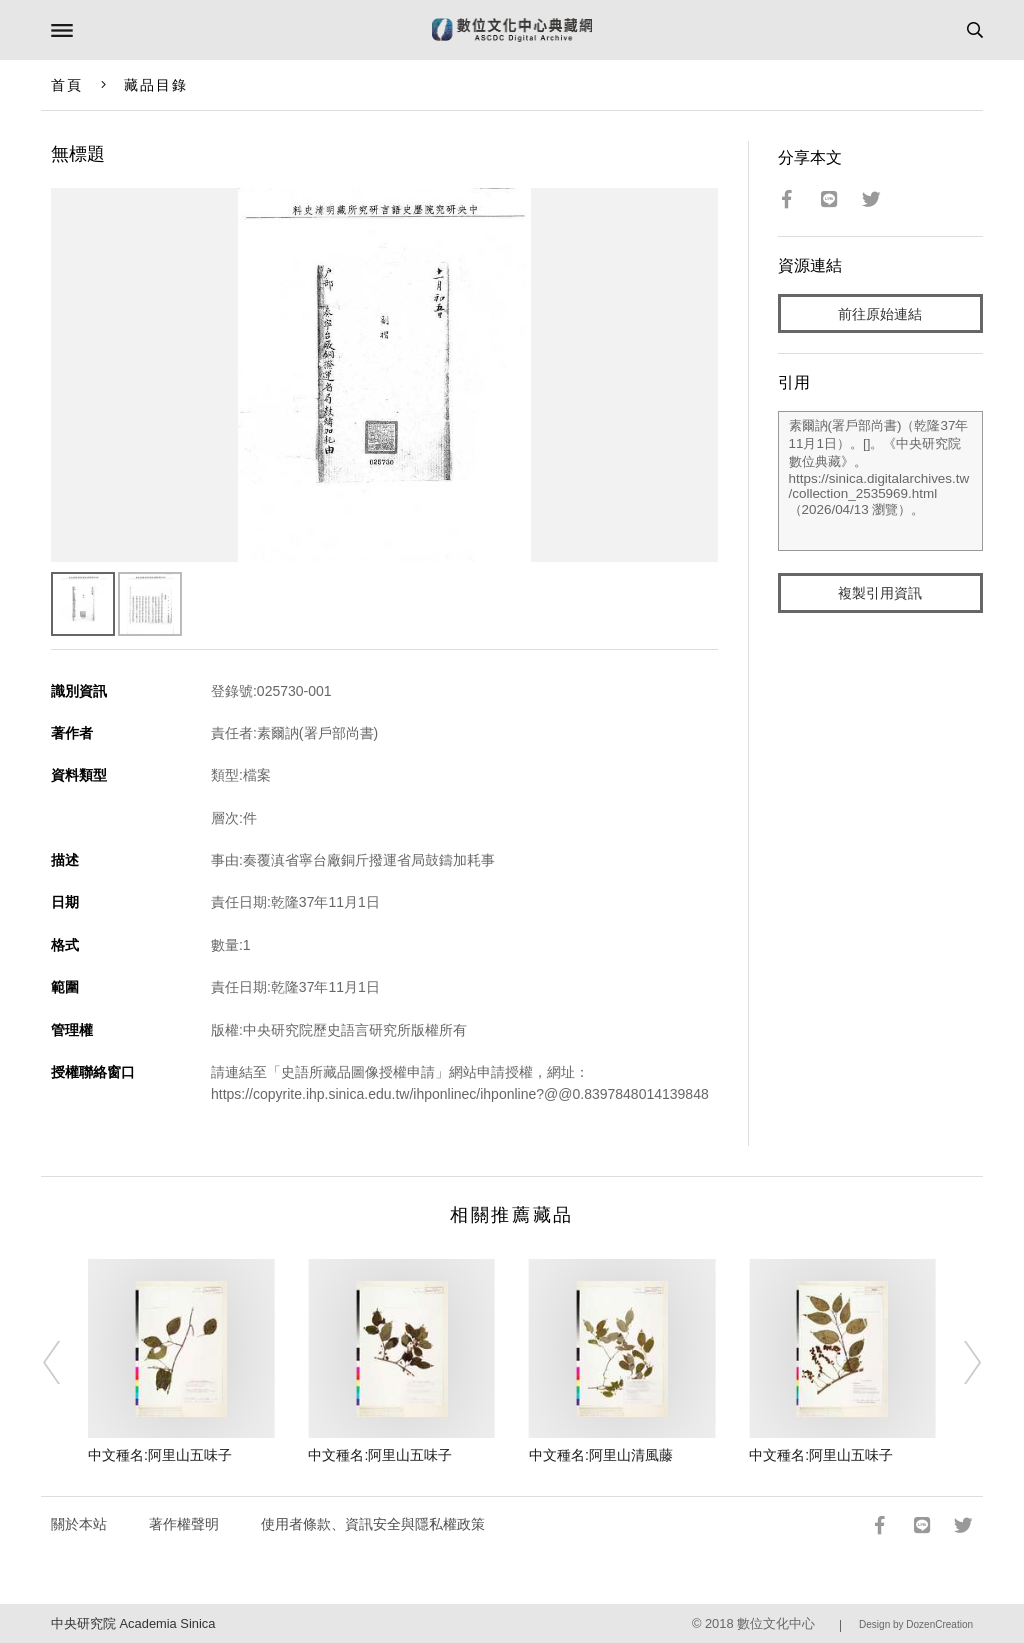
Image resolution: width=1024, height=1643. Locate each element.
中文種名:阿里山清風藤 (601, 1455)
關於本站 (79, 1524)
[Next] (959, 1363)
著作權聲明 (184, 1524)
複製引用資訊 (880, 593)
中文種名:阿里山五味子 (160, 1455)
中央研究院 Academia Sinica (133, 1623)
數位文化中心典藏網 (512, 30)
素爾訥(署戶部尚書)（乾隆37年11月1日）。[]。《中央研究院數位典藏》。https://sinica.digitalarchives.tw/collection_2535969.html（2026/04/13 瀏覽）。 (881, 481)
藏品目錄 (156, 85)
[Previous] (65, 1363)
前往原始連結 (880, 314)
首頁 (67, 85)
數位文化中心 (776, 1623)
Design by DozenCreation (916, 1624)
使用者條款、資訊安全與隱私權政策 (373, 1524)
